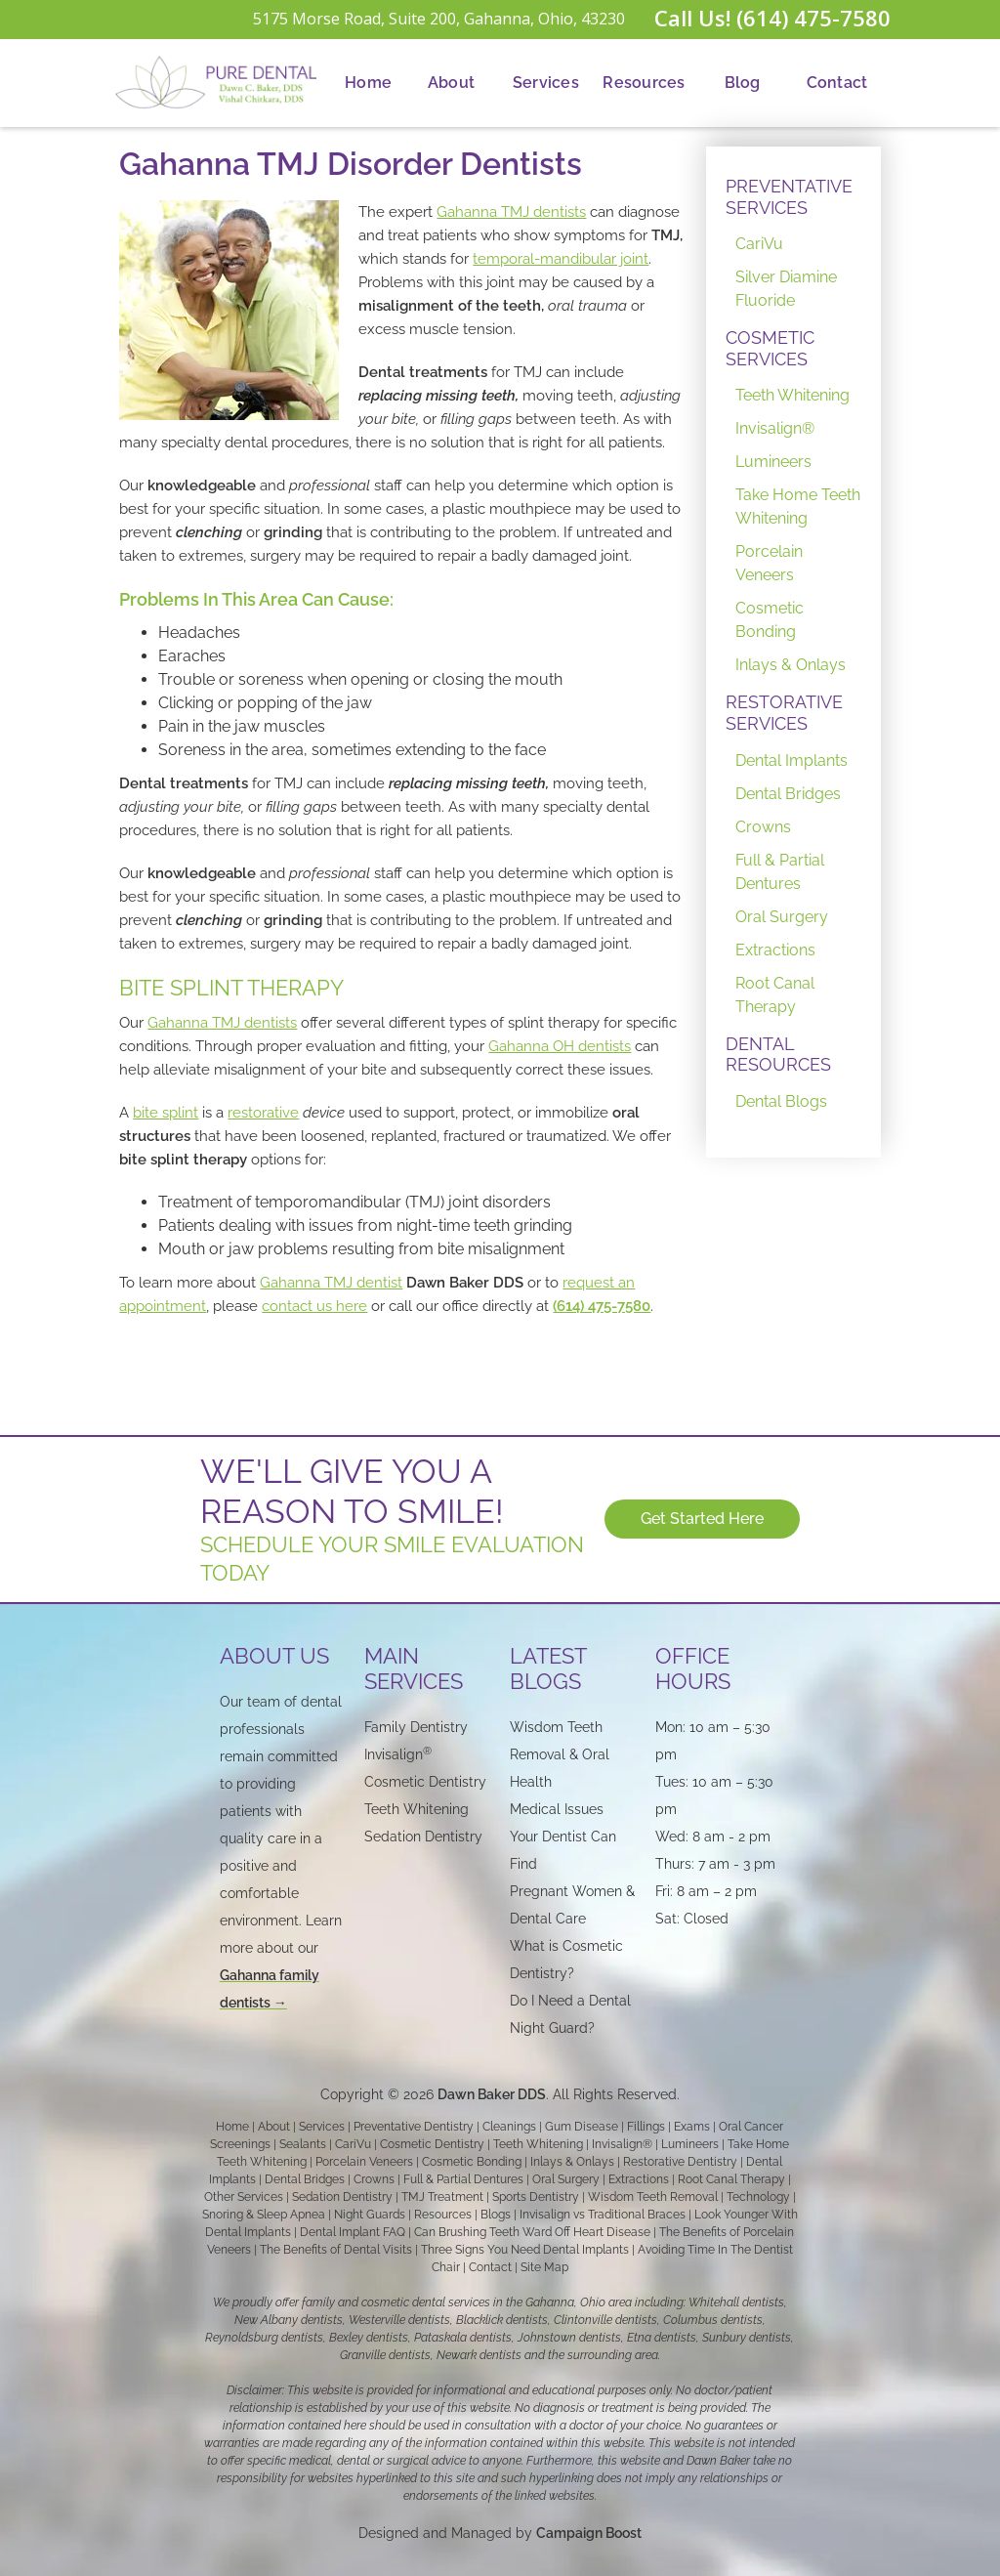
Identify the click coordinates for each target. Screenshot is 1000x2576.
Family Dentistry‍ (416, 1727)
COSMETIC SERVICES (770, 348)
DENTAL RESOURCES (778, 1055)
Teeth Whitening (792, 395)
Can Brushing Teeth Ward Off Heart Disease (532, 2232)
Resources (644, 82)
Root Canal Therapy (774, 995)
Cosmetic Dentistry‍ (425, 1782)
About (451, 82)
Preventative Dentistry (414, 2126)
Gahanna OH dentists (559, 1046)
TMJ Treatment (442, 2197)
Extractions (775, 950)
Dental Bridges (788, 793)
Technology (758, 2197)
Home (368, 82)
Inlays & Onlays (790, 664)
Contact (837, 82)
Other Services (243, 2197)
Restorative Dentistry (680, 2162)
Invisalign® (774, 428)
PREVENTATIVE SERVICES (789, 197)
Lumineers (773, 461)
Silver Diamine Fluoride (786, 289)
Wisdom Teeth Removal (653, 2197)
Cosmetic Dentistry (432, 2144)
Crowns (763, 827)
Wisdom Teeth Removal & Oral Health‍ (559, 1754)
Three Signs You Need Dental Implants (525, 2250)
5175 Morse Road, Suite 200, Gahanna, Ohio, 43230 (439, 18)
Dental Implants (791, 760)
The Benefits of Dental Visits (336, 2250)
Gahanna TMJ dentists (511, 212)
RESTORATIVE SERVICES (784, 713)
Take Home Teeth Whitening (797, 507)
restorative (263, 1112)
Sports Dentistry (535, 2197)
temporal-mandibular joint (560, 259)
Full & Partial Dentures (779, 872)
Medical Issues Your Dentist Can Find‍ (563, 1836)
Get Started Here (703, 1518)
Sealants (302, 2144)
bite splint (165, 1112)
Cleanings (509, 2126)
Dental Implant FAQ (352, 2232)
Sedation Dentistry (423, 1836)
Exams (692, 2126)
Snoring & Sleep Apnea (263, 2214)
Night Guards (369, 2214)
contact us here (314, 1306)
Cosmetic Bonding (769, 620)
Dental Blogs (781, 1101)
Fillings (646, 2126)
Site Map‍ (544, 2267)
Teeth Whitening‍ (416, 1809)
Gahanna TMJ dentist (331, 1282)
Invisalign (398, 1754)
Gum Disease (581, 2126)
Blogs (495, 2214)
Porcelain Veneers (769, 563)
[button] (451, 83)
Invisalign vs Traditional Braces (603, 2214)
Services (546, 82)
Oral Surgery (781, 917)
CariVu (759, 243)
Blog (743, 82)
